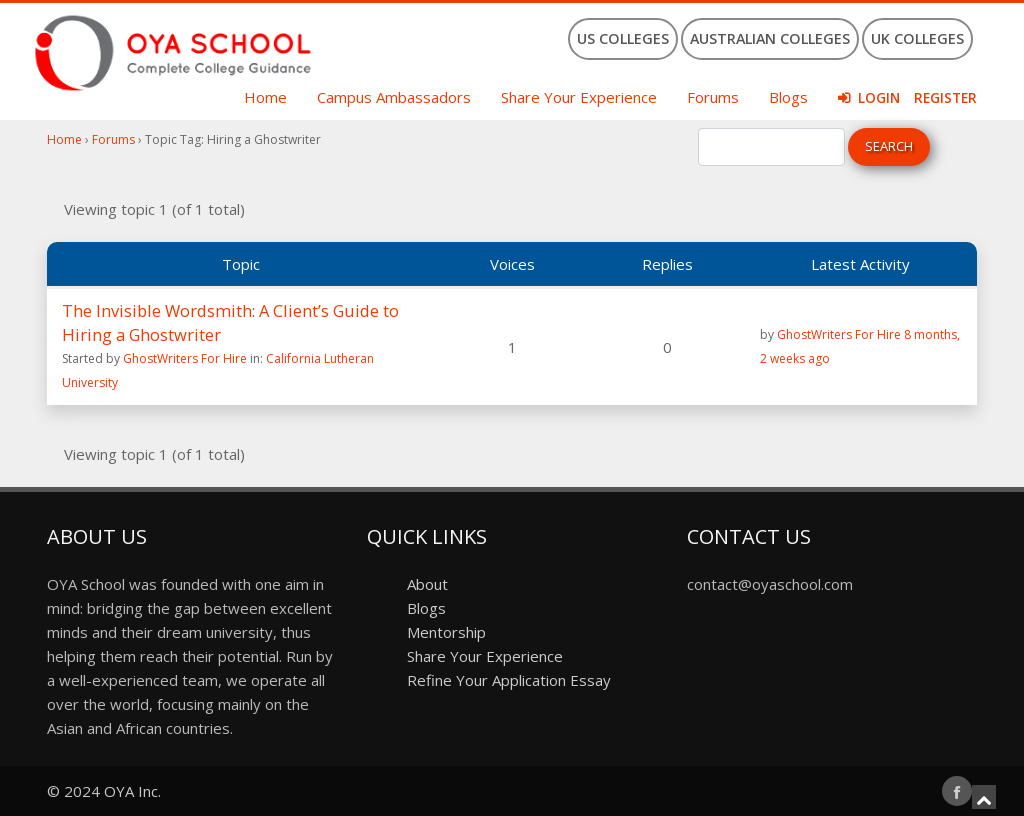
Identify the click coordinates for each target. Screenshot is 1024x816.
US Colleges (623, 38)
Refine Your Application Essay (509, 680)
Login (879, 98)
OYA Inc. (132, 791)
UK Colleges (917, 38)
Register (945, 98)
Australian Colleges (770, 38)
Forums (713, 97)
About (427, 584)
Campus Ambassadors (394, 97)
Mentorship (446, 632)
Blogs (788, 97)
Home (265, 97)
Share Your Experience (579, 97)
